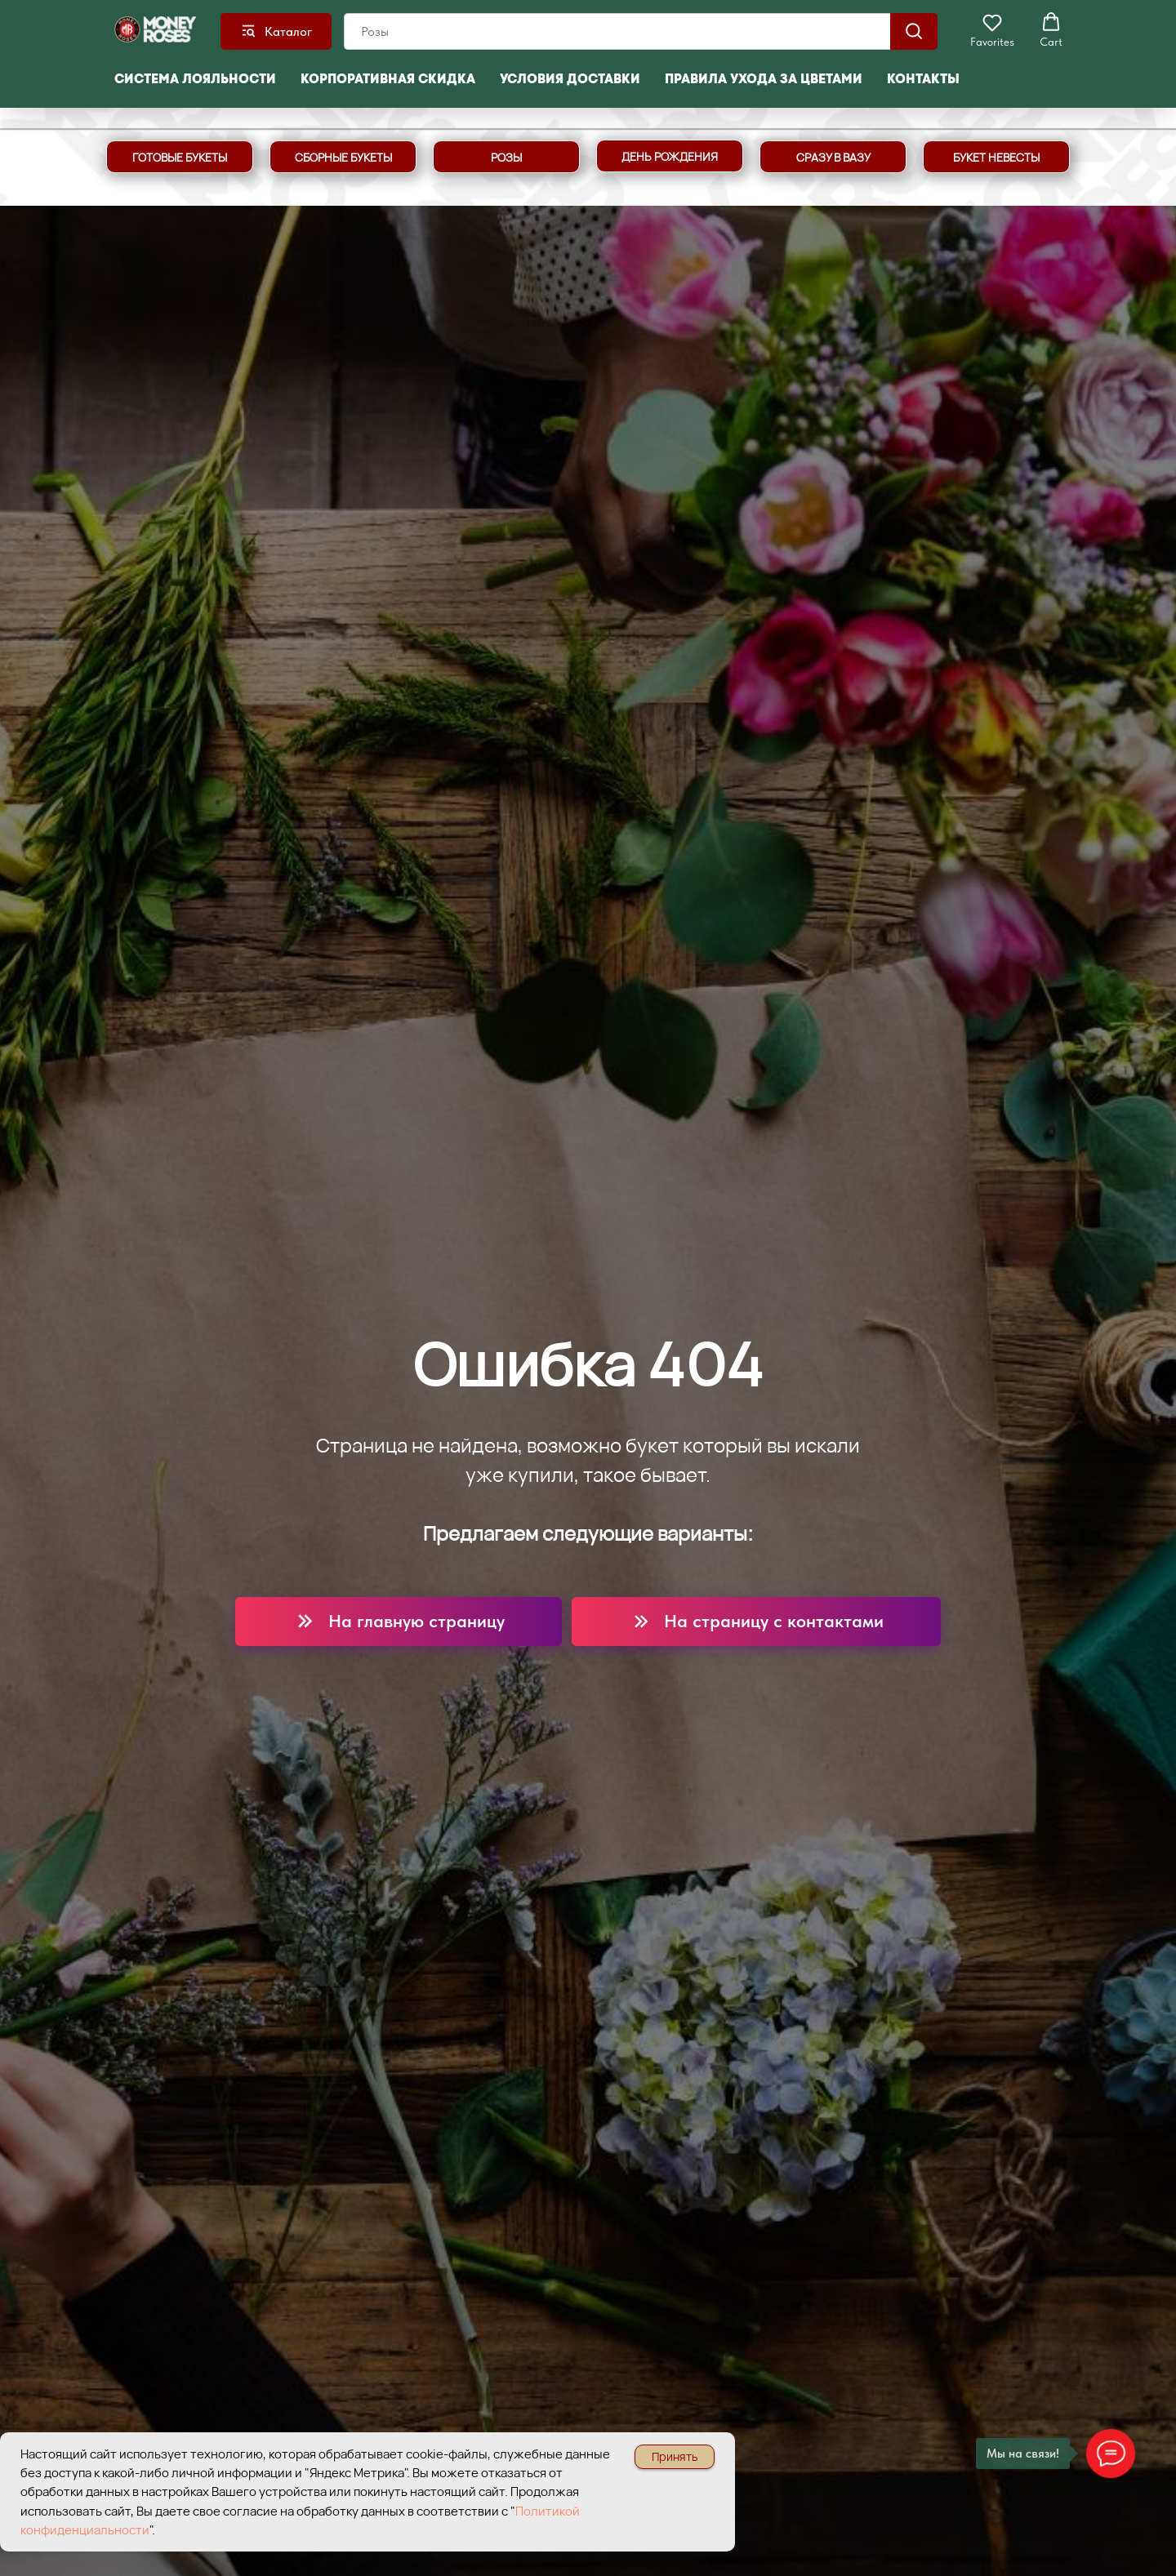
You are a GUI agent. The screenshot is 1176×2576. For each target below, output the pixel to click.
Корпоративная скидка (388, 78)
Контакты (923, 78)
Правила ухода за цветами (763, 78)
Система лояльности (195, 78)
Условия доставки (570, 78)
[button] (992, 30)
